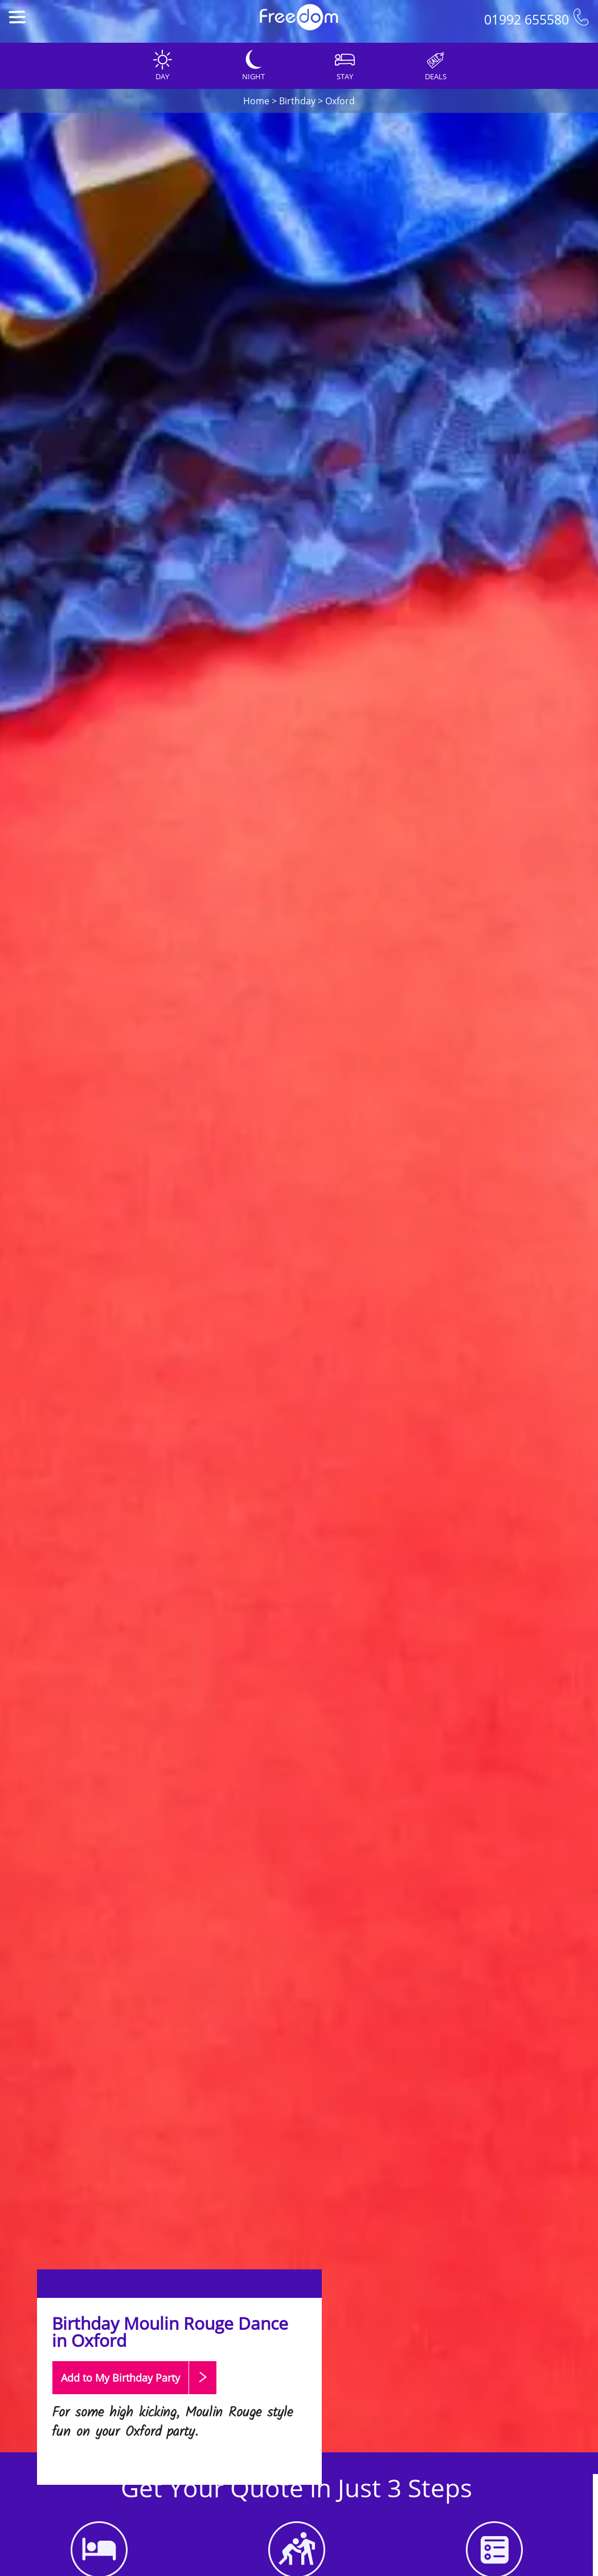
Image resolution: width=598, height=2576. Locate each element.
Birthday (297, 101)
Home (256, 101)
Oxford (340, 101)
